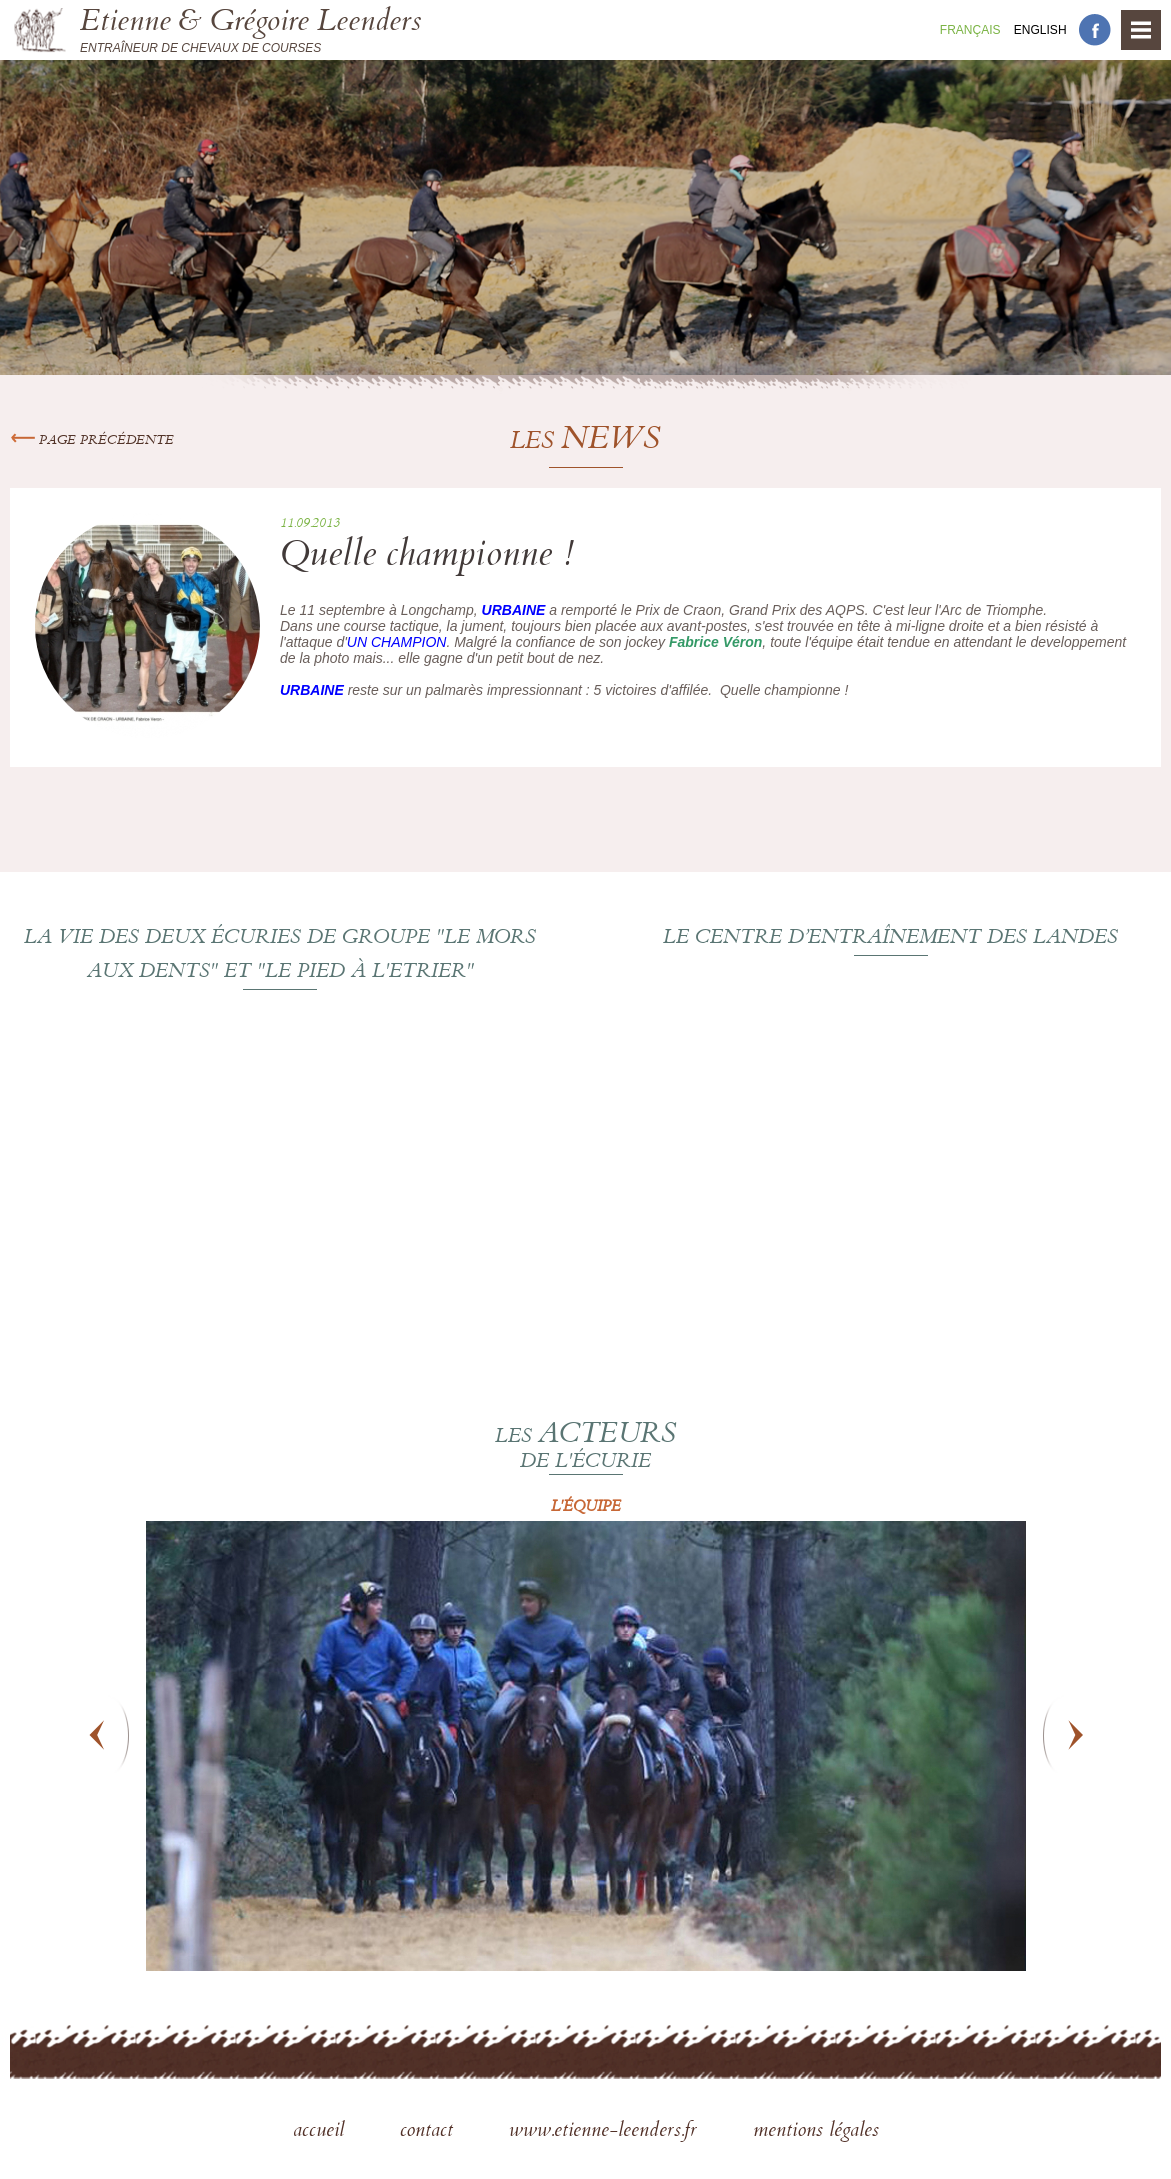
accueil (321, 2132)
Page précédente (92, 441)
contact (429, 2132)
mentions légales (816, 2132)
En (1040, 30)
